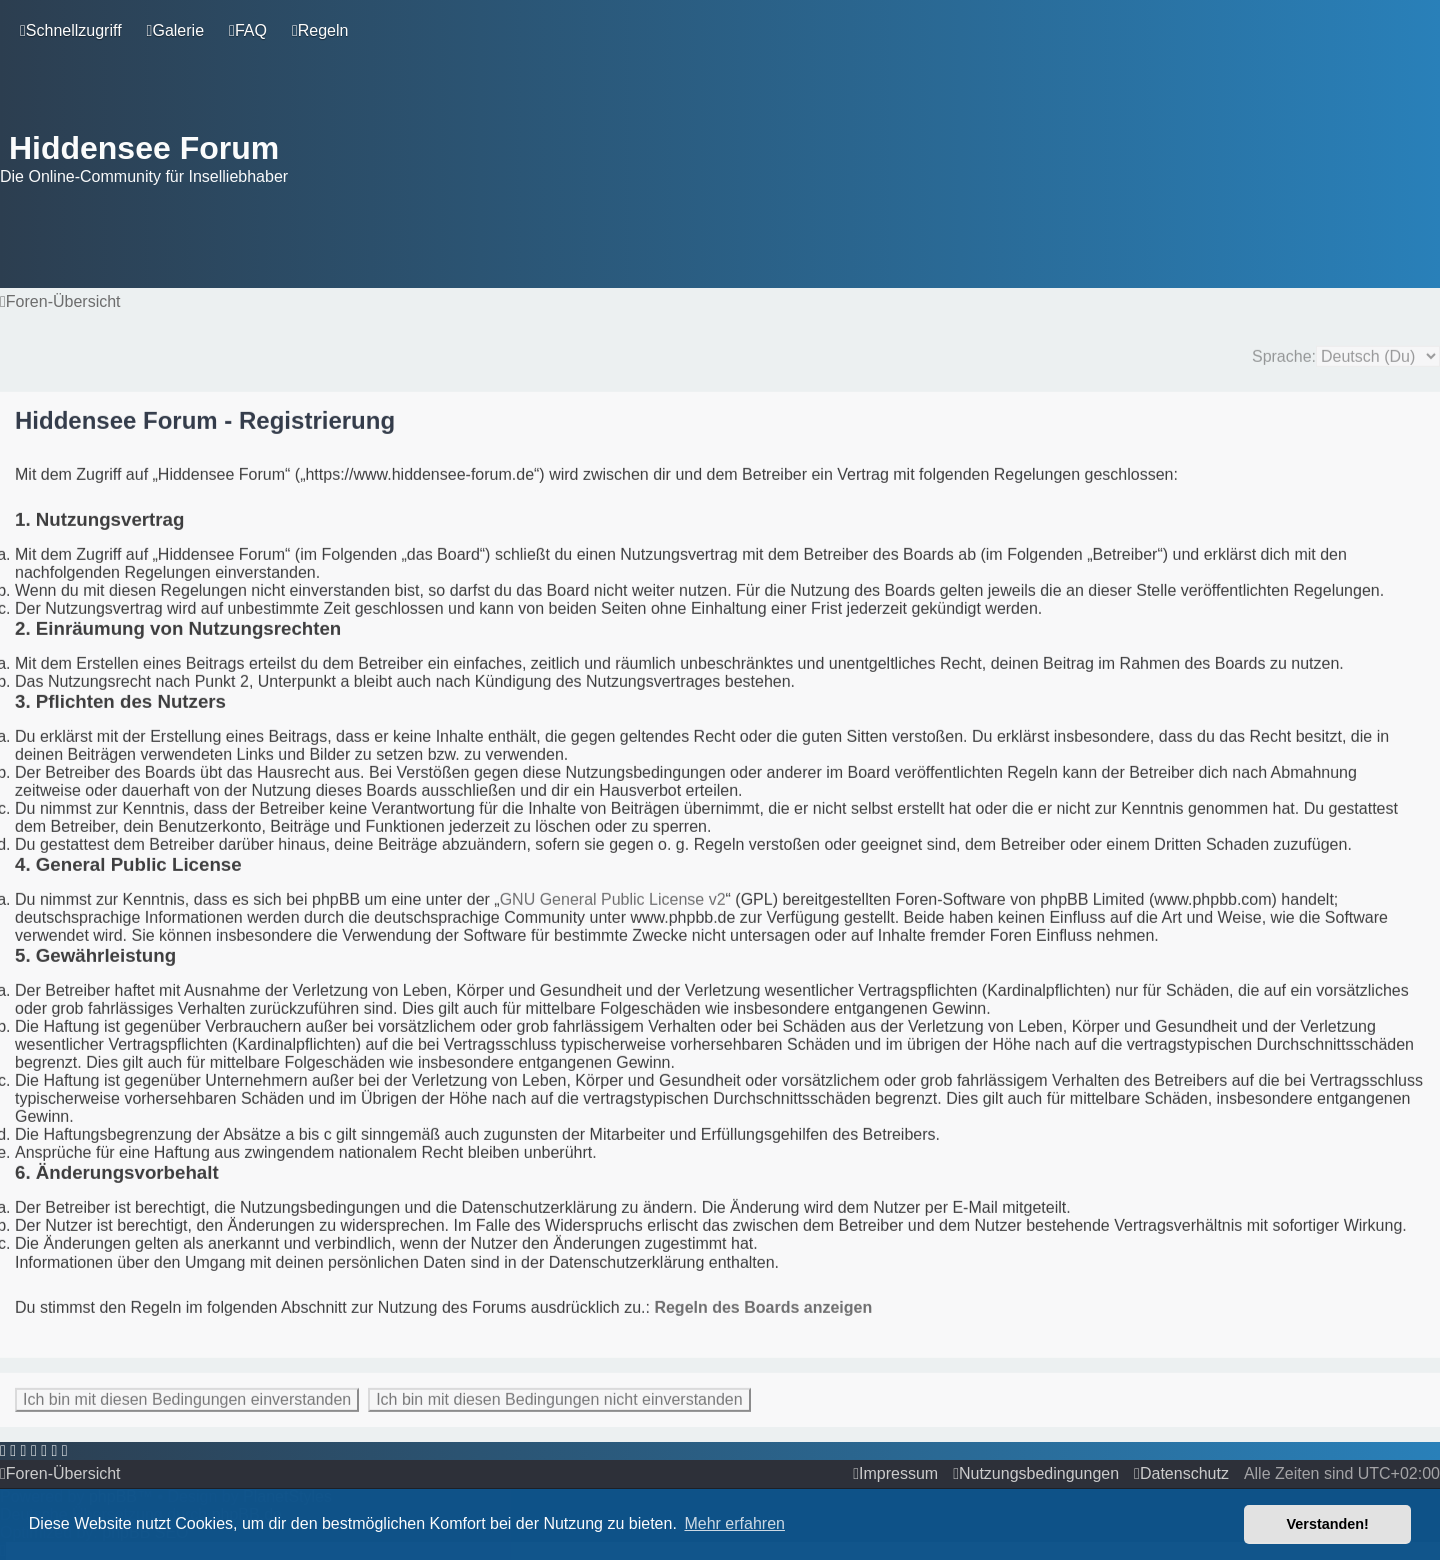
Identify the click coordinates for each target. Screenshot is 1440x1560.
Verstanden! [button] (1328, 1524)
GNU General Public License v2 (613, 897)
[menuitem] (175, 31)
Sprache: (1284, 354)
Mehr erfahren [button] (734, 1523)
